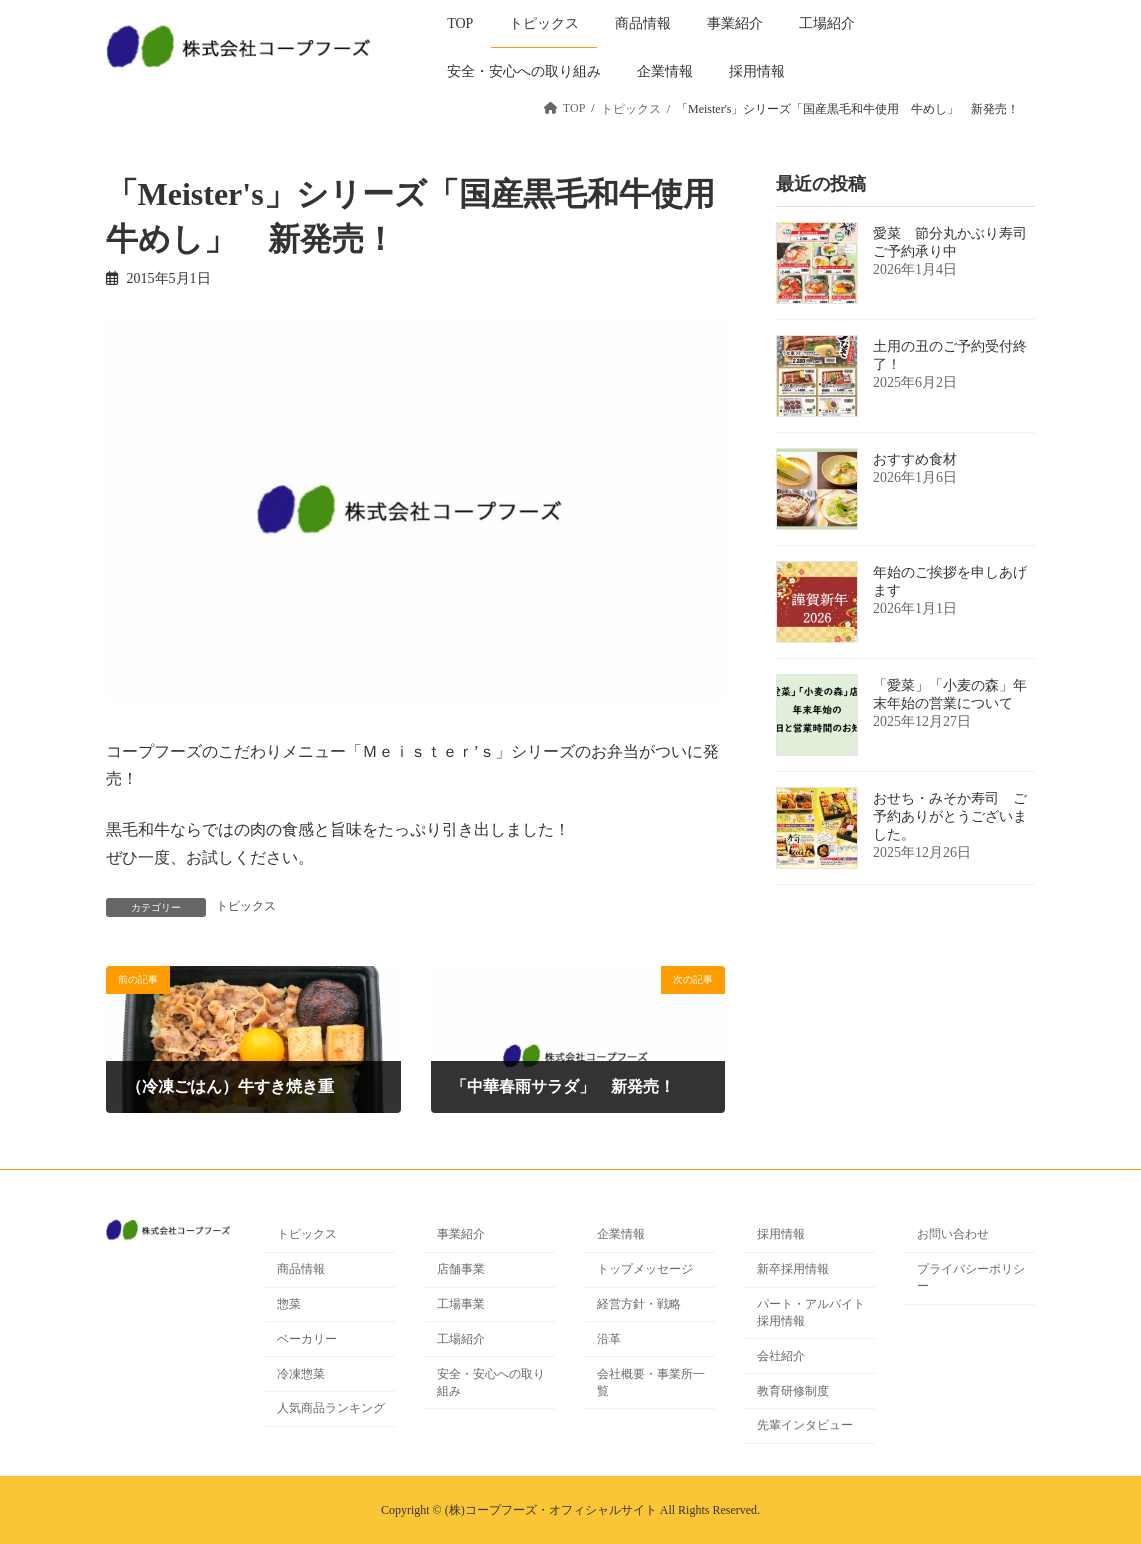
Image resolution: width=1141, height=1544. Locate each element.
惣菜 (289, 1304)
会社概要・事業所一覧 (651, 1382)
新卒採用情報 (793, 1270)
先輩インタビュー (805, 1426)
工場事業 (461, 1304)
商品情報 (301, 1270)
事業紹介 (461, 1235)
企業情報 (621, 1235)
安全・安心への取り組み (491, 1382)
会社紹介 (781, 1356)
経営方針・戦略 (639, 1304)
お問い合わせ (953, 1235)
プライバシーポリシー (971, 1278)
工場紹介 (461, 1339)
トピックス (246, 906)
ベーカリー (307, 1339)
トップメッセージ (645, 1270)
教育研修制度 (793, 1391)
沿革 (609, 1339)
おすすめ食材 (915, 459)
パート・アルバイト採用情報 (811, 1312)
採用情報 (781, 1235)
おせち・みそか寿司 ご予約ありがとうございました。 (950, 816)
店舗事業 (461, 1270)
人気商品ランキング (331, 1409)
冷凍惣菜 (301, 1374)
